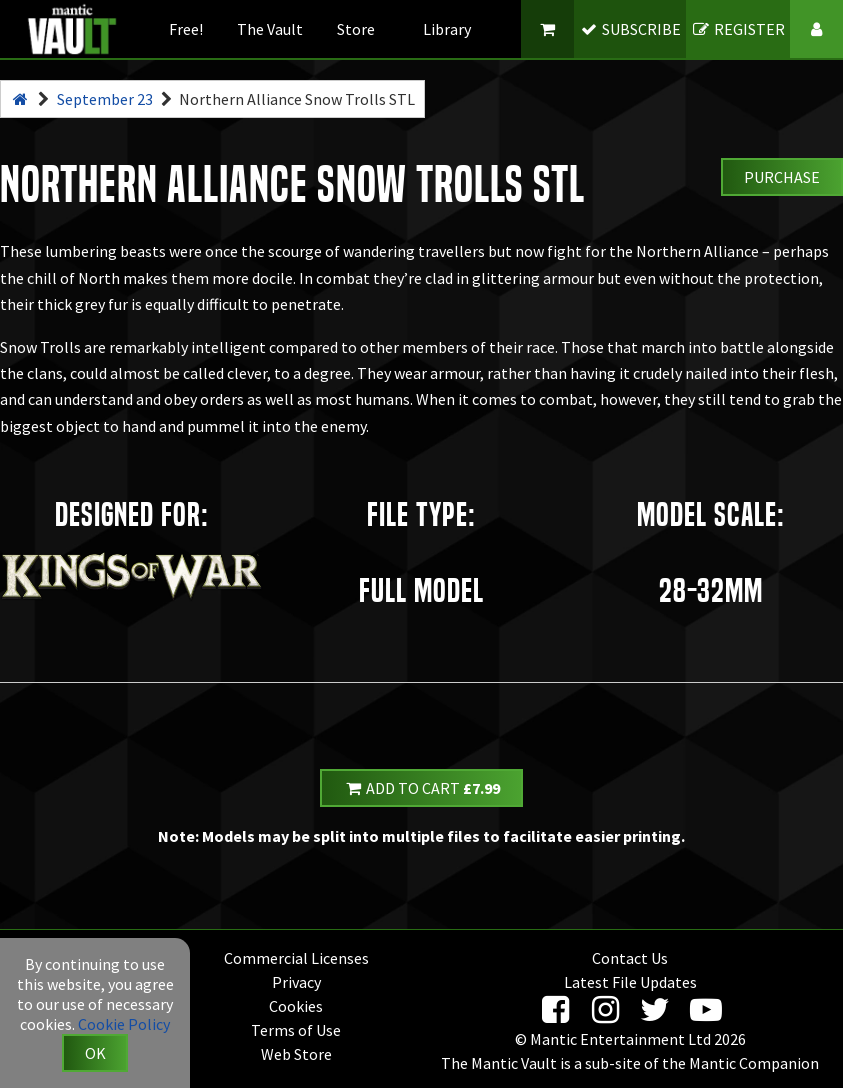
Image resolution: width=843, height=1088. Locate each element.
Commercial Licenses (296, 958)
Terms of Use (296, 1030)
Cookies (296, 1006)
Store (356, 29)
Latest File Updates (630, 982)
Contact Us (630, 958)
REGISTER (738, 29)
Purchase (782, 177)
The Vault (270, 29)
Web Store (296, 1054)
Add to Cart (422, 788)
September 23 (105, 99)
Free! (186, 29)
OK (95, 1053)
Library (447, 29)
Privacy (296, 982)
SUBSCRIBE (630, 29)
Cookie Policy (124, 1024)
